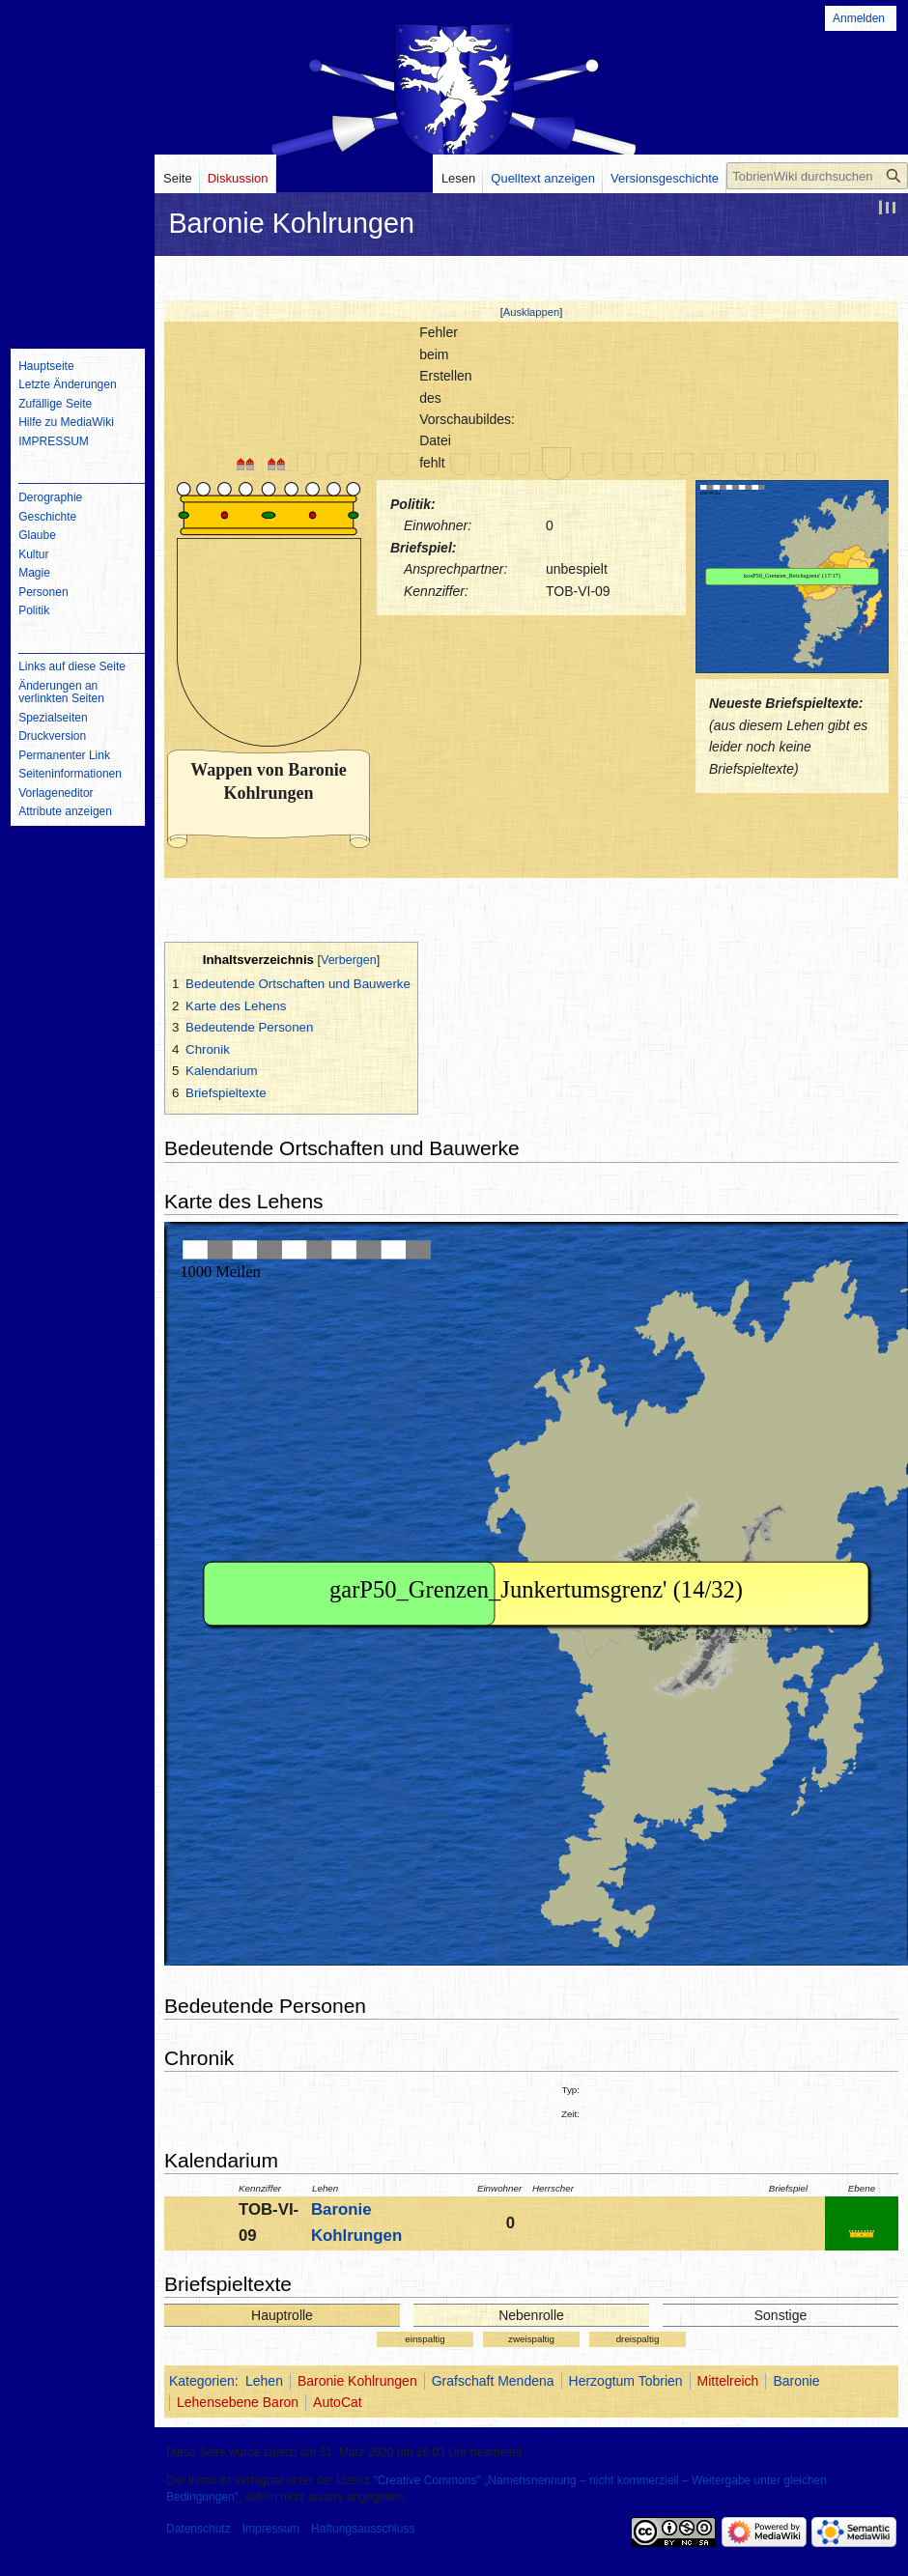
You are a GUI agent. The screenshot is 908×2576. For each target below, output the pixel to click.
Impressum (270, 2528)
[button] (531, 312)
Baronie (796, 2381)
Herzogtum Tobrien (626, 2381)
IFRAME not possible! (792, 576)
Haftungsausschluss (362, 2528)
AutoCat (337, 2402)
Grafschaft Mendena (493, 2381)
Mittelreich (728, 2381)
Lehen (264, 2381)
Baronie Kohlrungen (357, 2381)
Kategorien (202, 2381)
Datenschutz (198, 2528)
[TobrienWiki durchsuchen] (817, 175)
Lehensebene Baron (237, 2402)
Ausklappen (531, 312)
